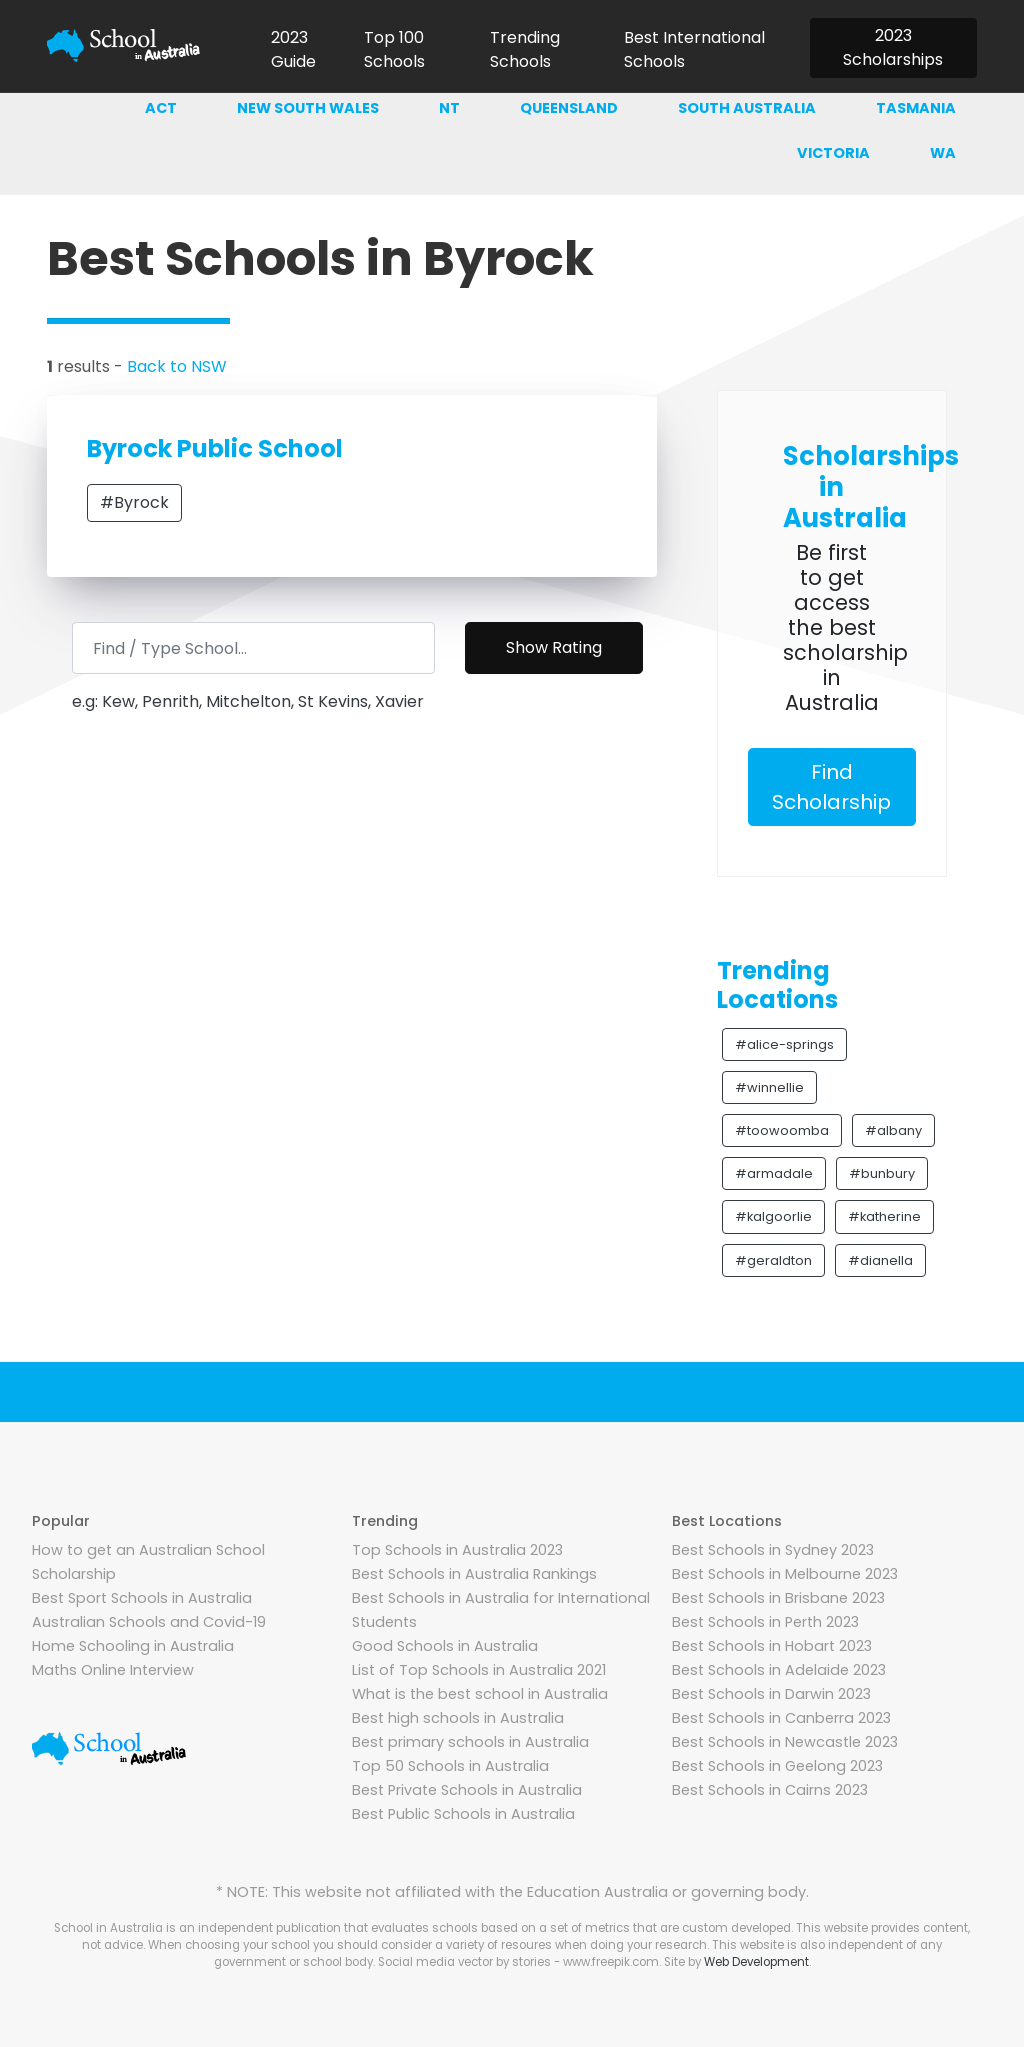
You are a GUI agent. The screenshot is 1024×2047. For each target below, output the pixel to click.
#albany (893, 1130)
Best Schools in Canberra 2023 (781, 1718)
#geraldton (773, 1260)
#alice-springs (784, 1044)
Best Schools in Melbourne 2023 (785, 1574)
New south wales (308, 108)
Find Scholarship (831, 787)
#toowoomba (782, 1130)
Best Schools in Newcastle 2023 (785, 1742)
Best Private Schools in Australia (467, 1790)
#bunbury (882, 1173)
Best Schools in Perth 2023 (765, 1622)
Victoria (833, 153)
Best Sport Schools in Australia (142, 1598)
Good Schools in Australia (445, 1646)
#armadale (774, 1173)
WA (943, 153)
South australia (747, 108)
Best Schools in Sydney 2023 (773, 1550)
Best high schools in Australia (458, 1718)
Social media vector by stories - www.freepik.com (518, 1962)
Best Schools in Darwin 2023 (771, 1694)
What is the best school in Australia (480, 1694)
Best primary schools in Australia (470, 1742)
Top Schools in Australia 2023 (457, 1550)
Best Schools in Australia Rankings (474, 1574)
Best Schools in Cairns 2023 (770, 1790)
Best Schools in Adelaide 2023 (779, 1670)
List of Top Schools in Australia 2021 (479, 1670)
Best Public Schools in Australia (463, 1814)
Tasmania (916, 108)
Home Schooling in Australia (133, 1646)
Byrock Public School (215, 448)
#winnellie (769, 1087)
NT (449, 108)
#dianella (880, 1260)
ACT (161, 108)
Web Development (756, 1962)
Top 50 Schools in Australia (450, 1766)
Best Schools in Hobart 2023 (772, 1646)
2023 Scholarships (893, 47)
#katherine (884, 1216)
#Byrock (134, 502)
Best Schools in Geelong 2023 (777, 1766)
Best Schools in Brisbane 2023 (778, 1598)
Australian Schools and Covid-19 (149, 1622)
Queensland (569, 108)
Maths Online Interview (113, 1670)
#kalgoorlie (773, 1216)
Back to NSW (177, 366)
